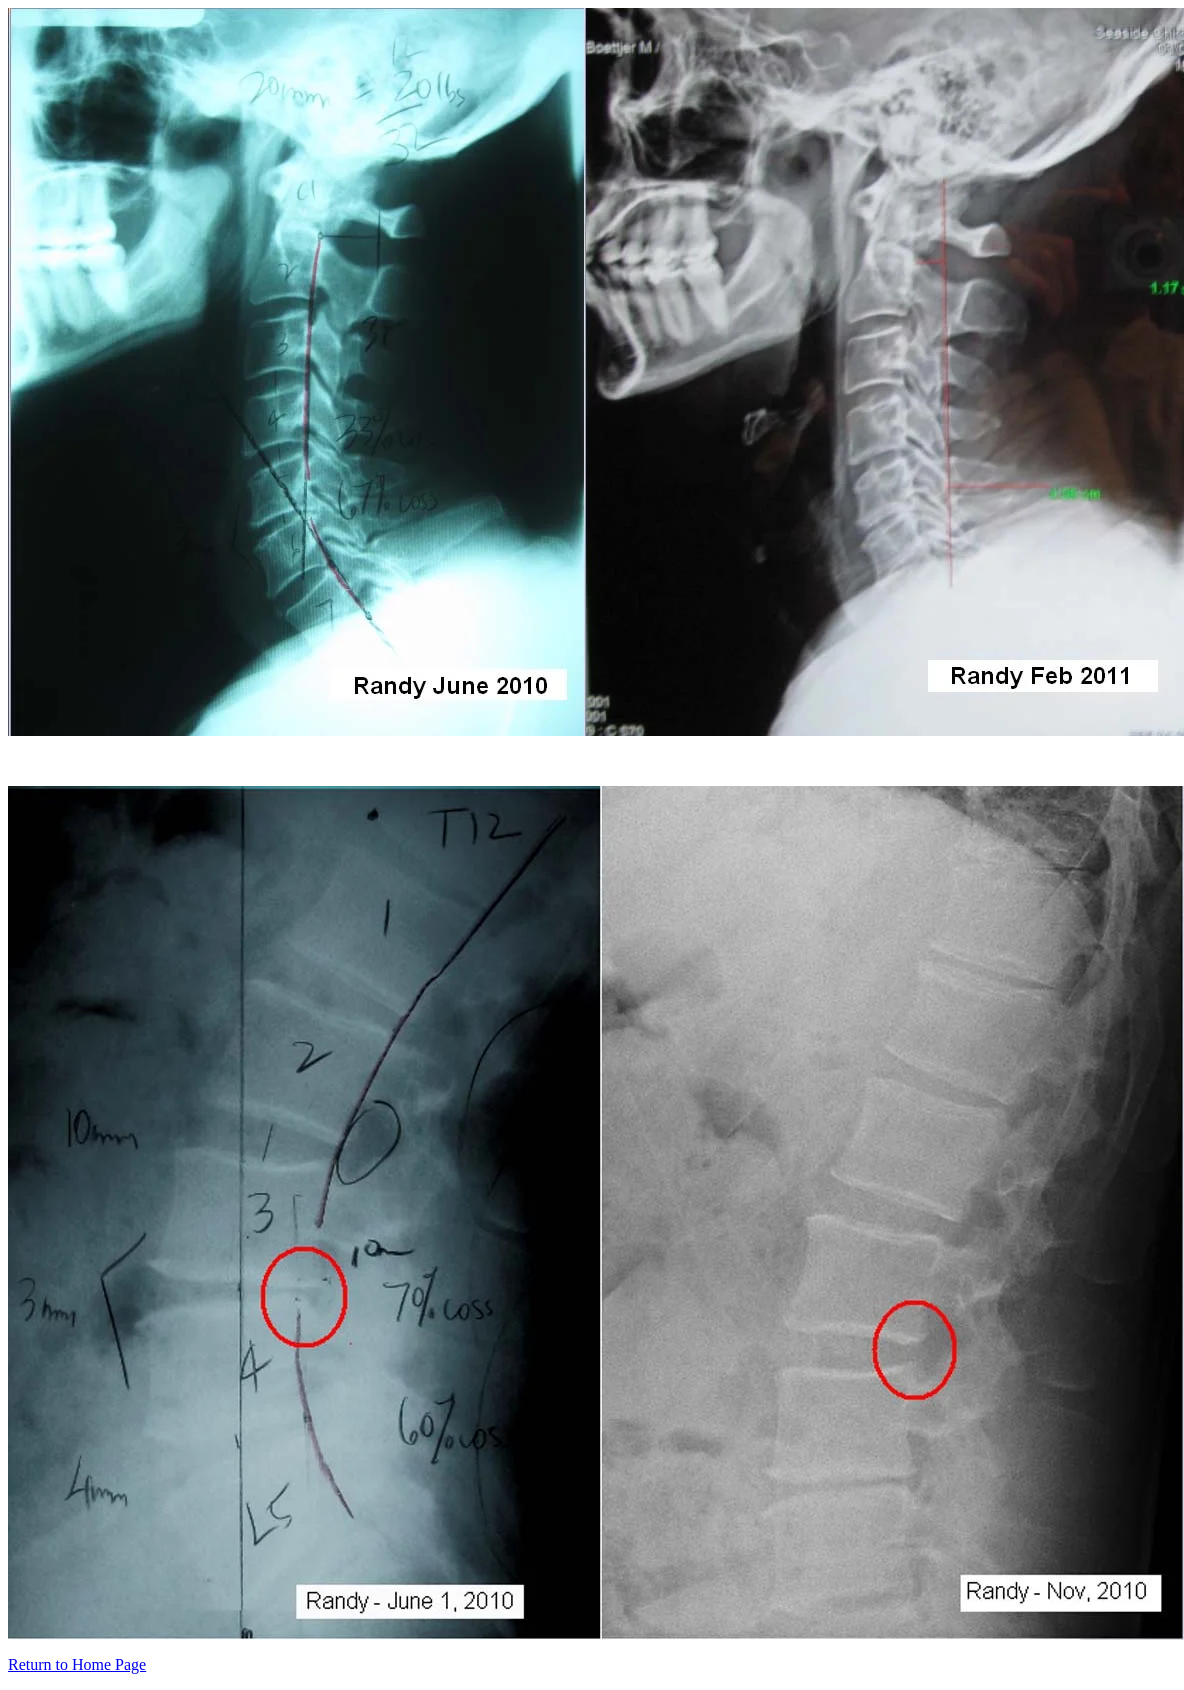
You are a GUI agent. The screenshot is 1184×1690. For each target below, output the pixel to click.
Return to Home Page (77, 1664)
